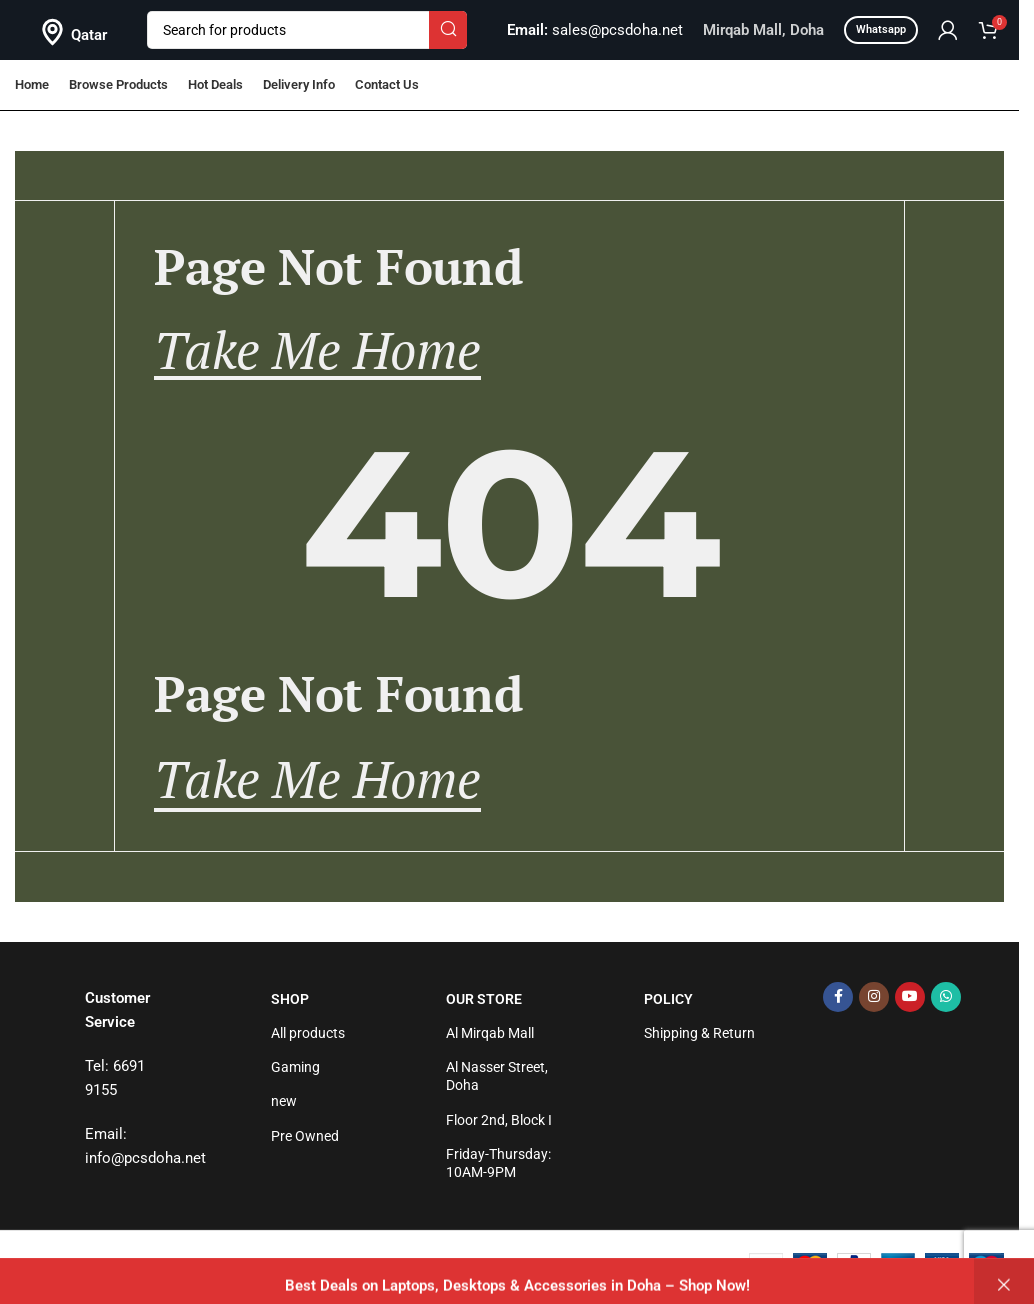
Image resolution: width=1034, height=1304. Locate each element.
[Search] (307, 30)
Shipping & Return (699, 1033)
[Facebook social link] (838, 997)
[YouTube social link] (910, 997)
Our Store (484, 999)
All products (308, 1033)
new (284, 1101)
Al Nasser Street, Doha (497, 1076)
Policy (668, 999)
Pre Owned (305, 1136)
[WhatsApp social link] (946, 997)
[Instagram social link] (874, 997)
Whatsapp (881, 29)
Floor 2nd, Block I (499, 1120)
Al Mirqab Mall (490, 1033)
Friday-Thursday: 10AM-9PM (498, 1163)
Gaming (295, 1067)
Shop (290, 999)
